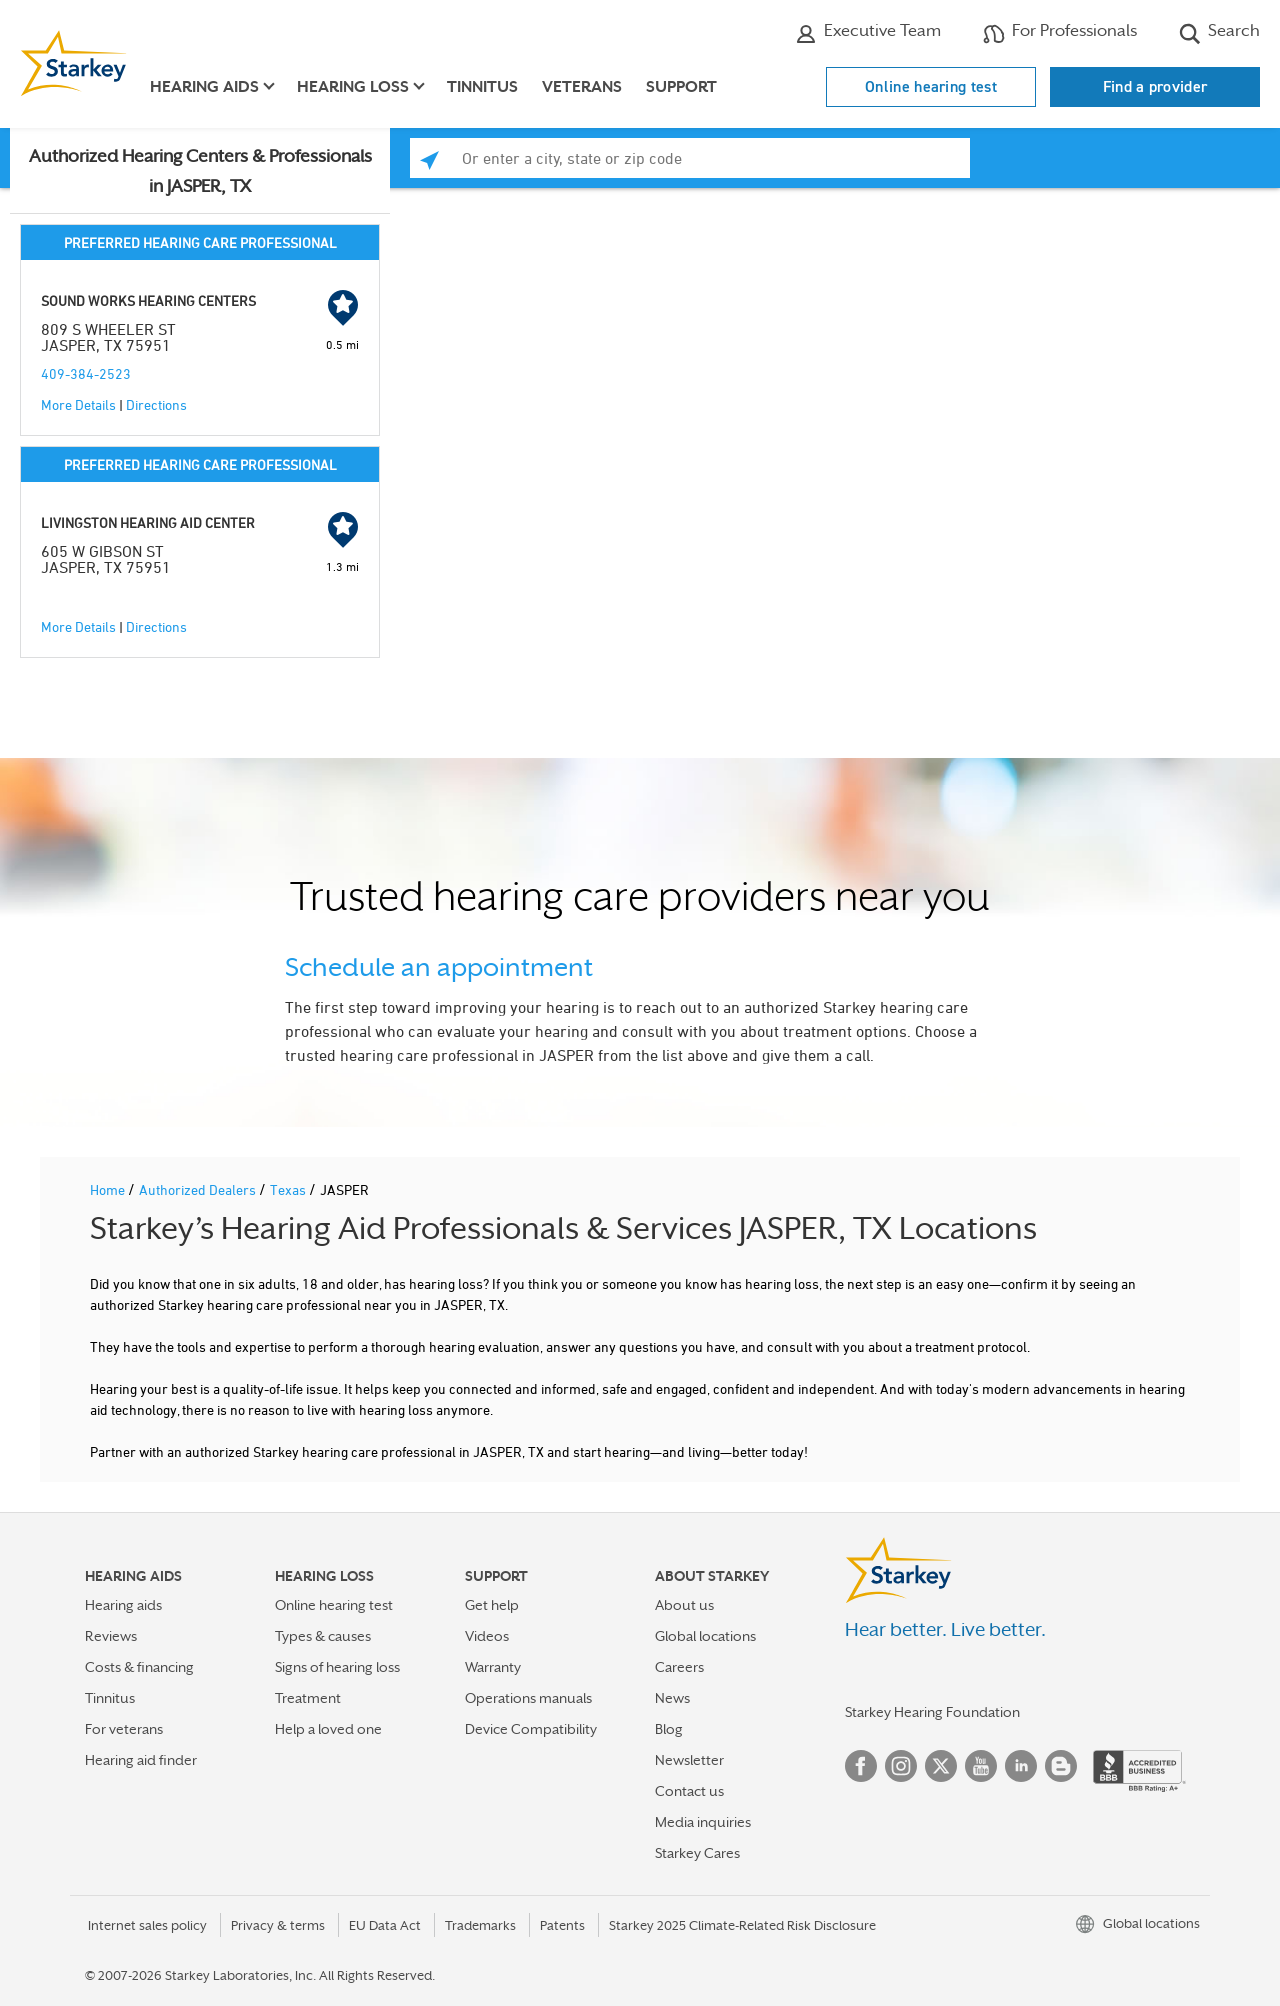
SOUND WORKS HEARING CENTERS (148, 300)
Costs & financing (139, 1667)
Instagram (901, 1766)
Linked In (1021, 1766)
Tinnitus (482, 87)
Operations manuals (528, 1698)
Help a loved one (328, 1729)
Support (681, 87)
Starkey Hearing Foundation (932, 1712)
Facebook (861, 1766)
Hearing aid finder (141, 1760)
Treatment (308, 1698)
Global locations (705, 1636)
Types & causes (323, 1636)
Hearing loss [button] (353, 87)
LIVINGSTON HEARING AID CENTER (148, 522)
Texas (289, 1189)
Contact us (689, 1791)
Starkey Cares (697, 1853)
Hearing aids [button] (204, 87)
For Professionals (1060, 33)
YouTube (981, 1766)
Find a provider (1155, 86)
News (672, 1698)
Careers (679, 1667)
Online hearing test (931, 86)
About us (684, 1605)
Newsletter (689, 1760)
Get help (492, 1605)
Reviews (111, 1636)
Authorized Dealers (199, 1189)
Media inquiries (703, 1822)
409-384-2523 (86, 373)
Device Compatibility (531, 1729)
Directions (156, 404)
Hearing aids (123, 1605)
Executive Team (868, 33)
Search (1219, 33)
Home (109, 1189)
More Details (78, 404)
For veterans (124, 1729)
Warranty (493, 1667)
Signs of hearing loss (337, 1667)
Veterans (582, 87)
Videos (487, 1636)
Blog (669, 1729)
